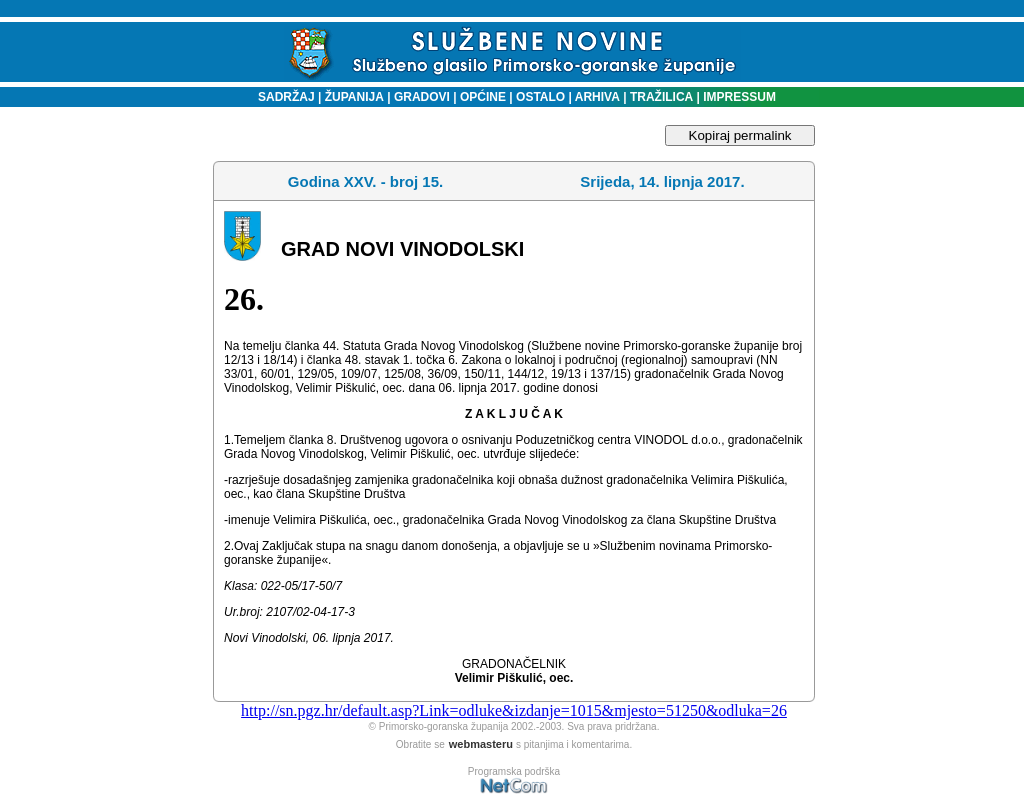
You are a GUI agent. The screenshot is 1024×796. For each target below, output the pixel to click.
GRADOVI (422, 97)
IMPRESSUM (739, 97)
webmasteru (481, 744)
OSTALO (540, 97)
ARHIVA (596, 97)
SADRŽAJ (281, 97)
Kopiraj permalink (740, 135)
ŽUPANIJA (354, 97)
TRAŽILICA (660, 97)
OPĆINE (483, 97)
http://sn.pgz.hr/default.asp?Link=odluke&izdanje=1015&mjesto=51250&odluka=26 (514, 710)
